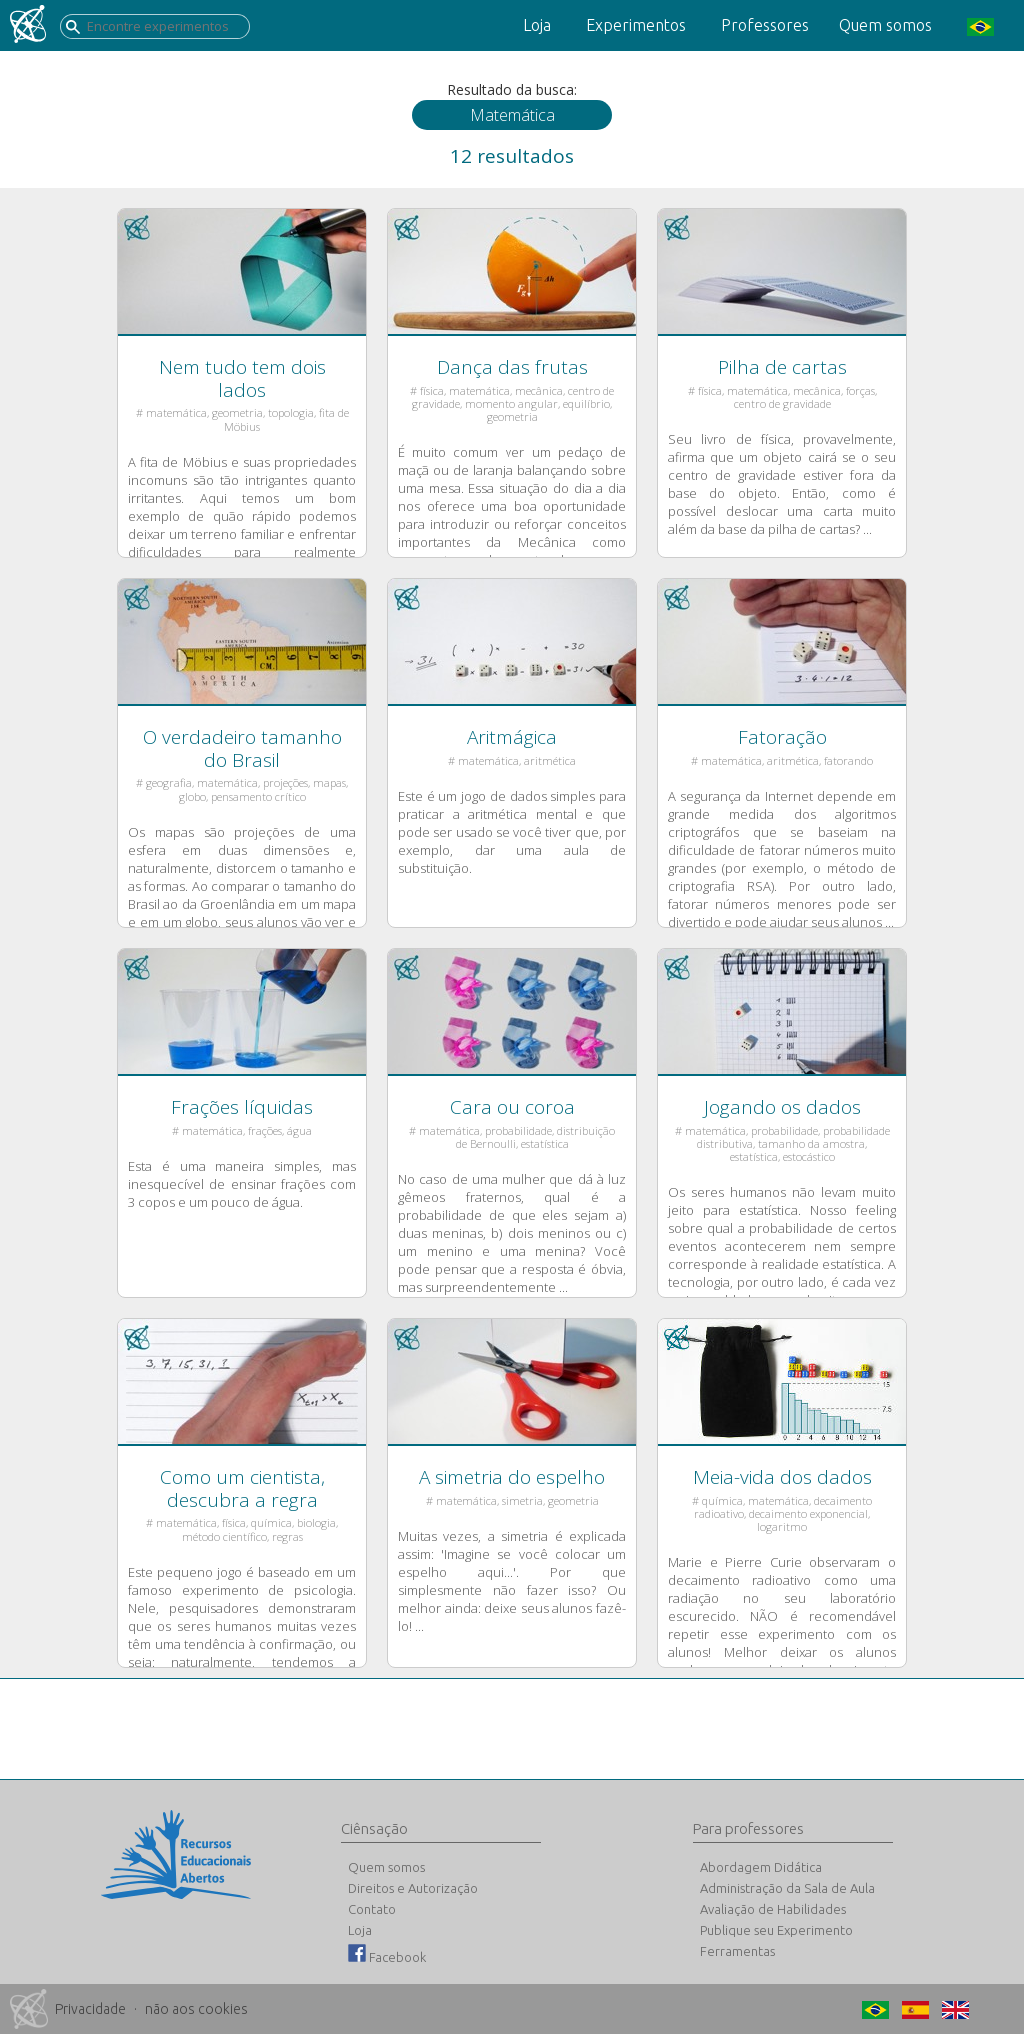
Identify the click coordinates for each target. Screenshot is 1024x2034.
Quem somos (885, 25)
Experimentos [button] (636, 25)
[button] (978, 25)
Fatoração (782, 737)
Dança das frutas (512, 367)
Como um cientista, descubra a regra (242, 1488)
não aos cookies (196, 2009)
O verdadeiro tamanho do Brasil (242, 748)
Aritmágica (512, 737)
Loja (537, 25)
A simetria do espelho (512, 1477)
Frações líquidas (242, 1107)
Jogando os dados (782, 1107)
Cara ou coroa (512, 1107)
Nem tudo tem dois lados (242, 378)
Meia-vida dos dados (782, 1477)
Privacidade (90, 2009)
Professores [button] (765, 25)
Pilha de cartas (782, 367)
